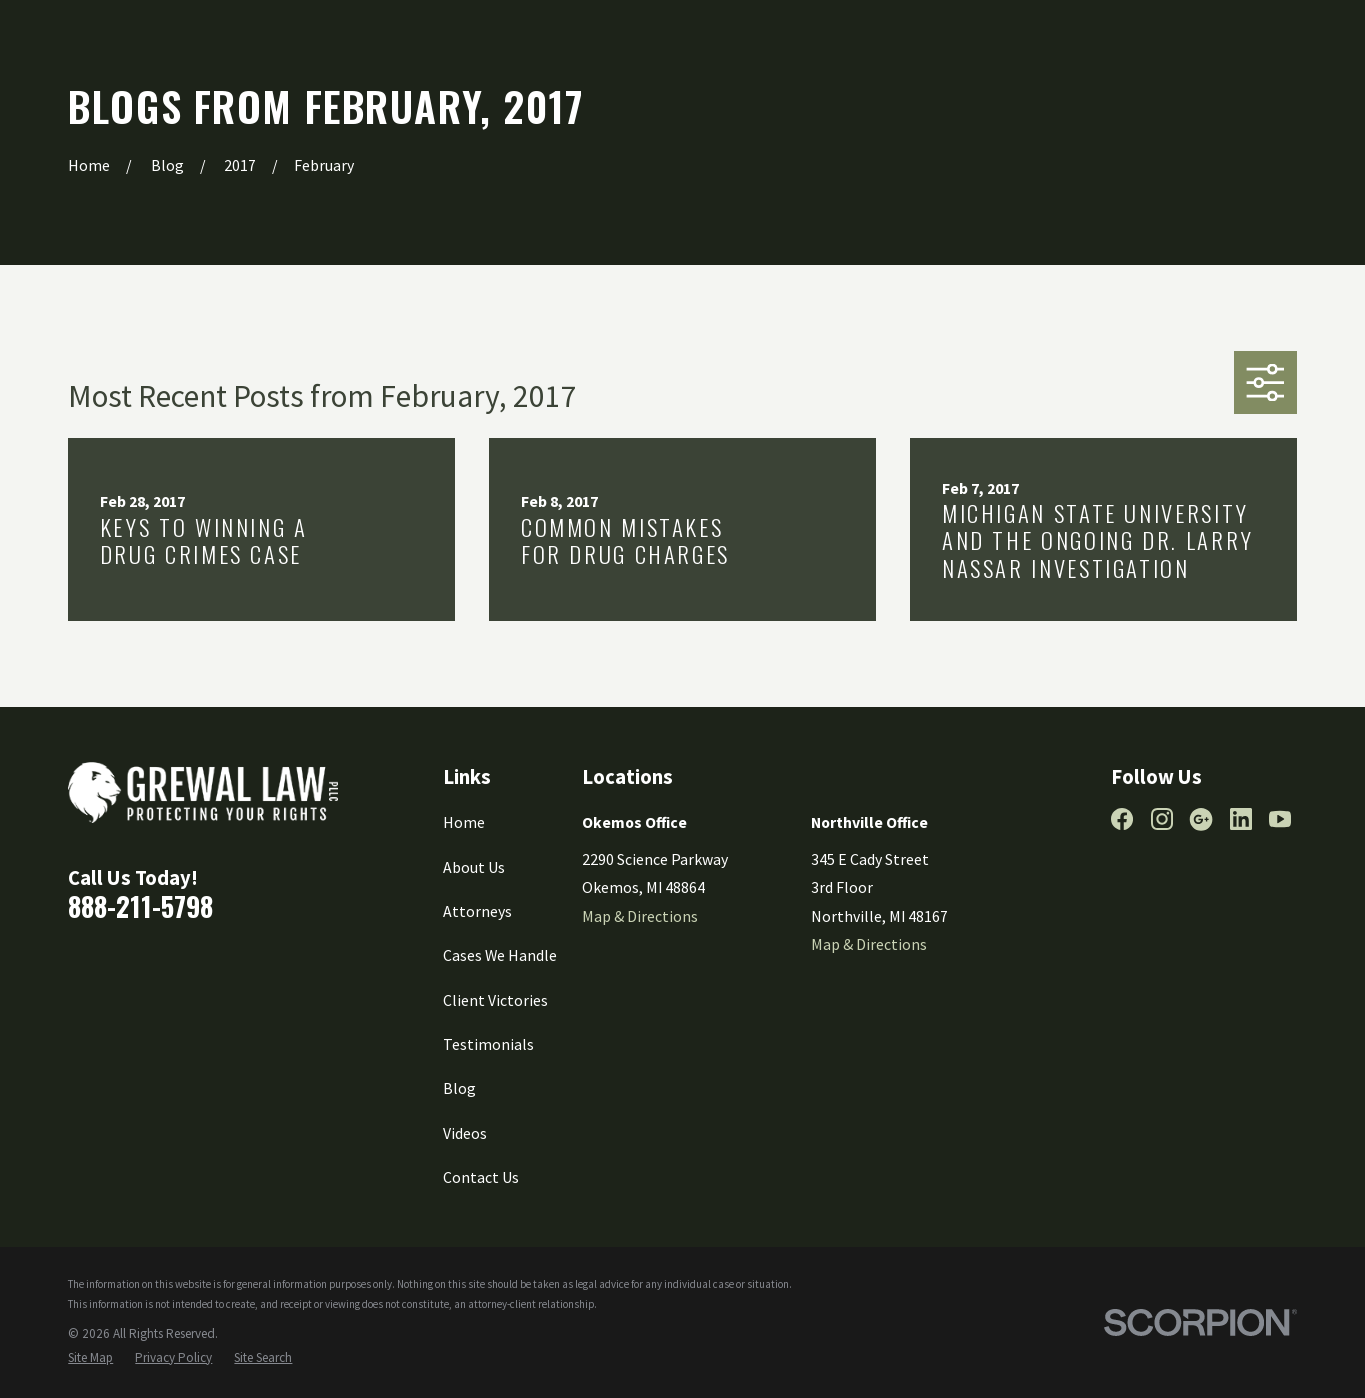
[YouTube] (1280, 819)
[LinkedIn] (1241, 819)
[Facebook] (1122, 819)
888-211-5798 (140, 906)
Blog (459, 1088)
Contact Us (481, 1177)
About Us (474, 867)
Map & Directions (640, 916)
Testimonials (488, 1044)
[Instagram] (1162, 819)
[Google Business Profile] (1201, 819)
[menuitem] (90, 1358)
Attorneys (477, 911)
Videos (465, 1133)
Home (464, 822)
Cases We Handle (500, 955)
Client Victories (495, 1000)
